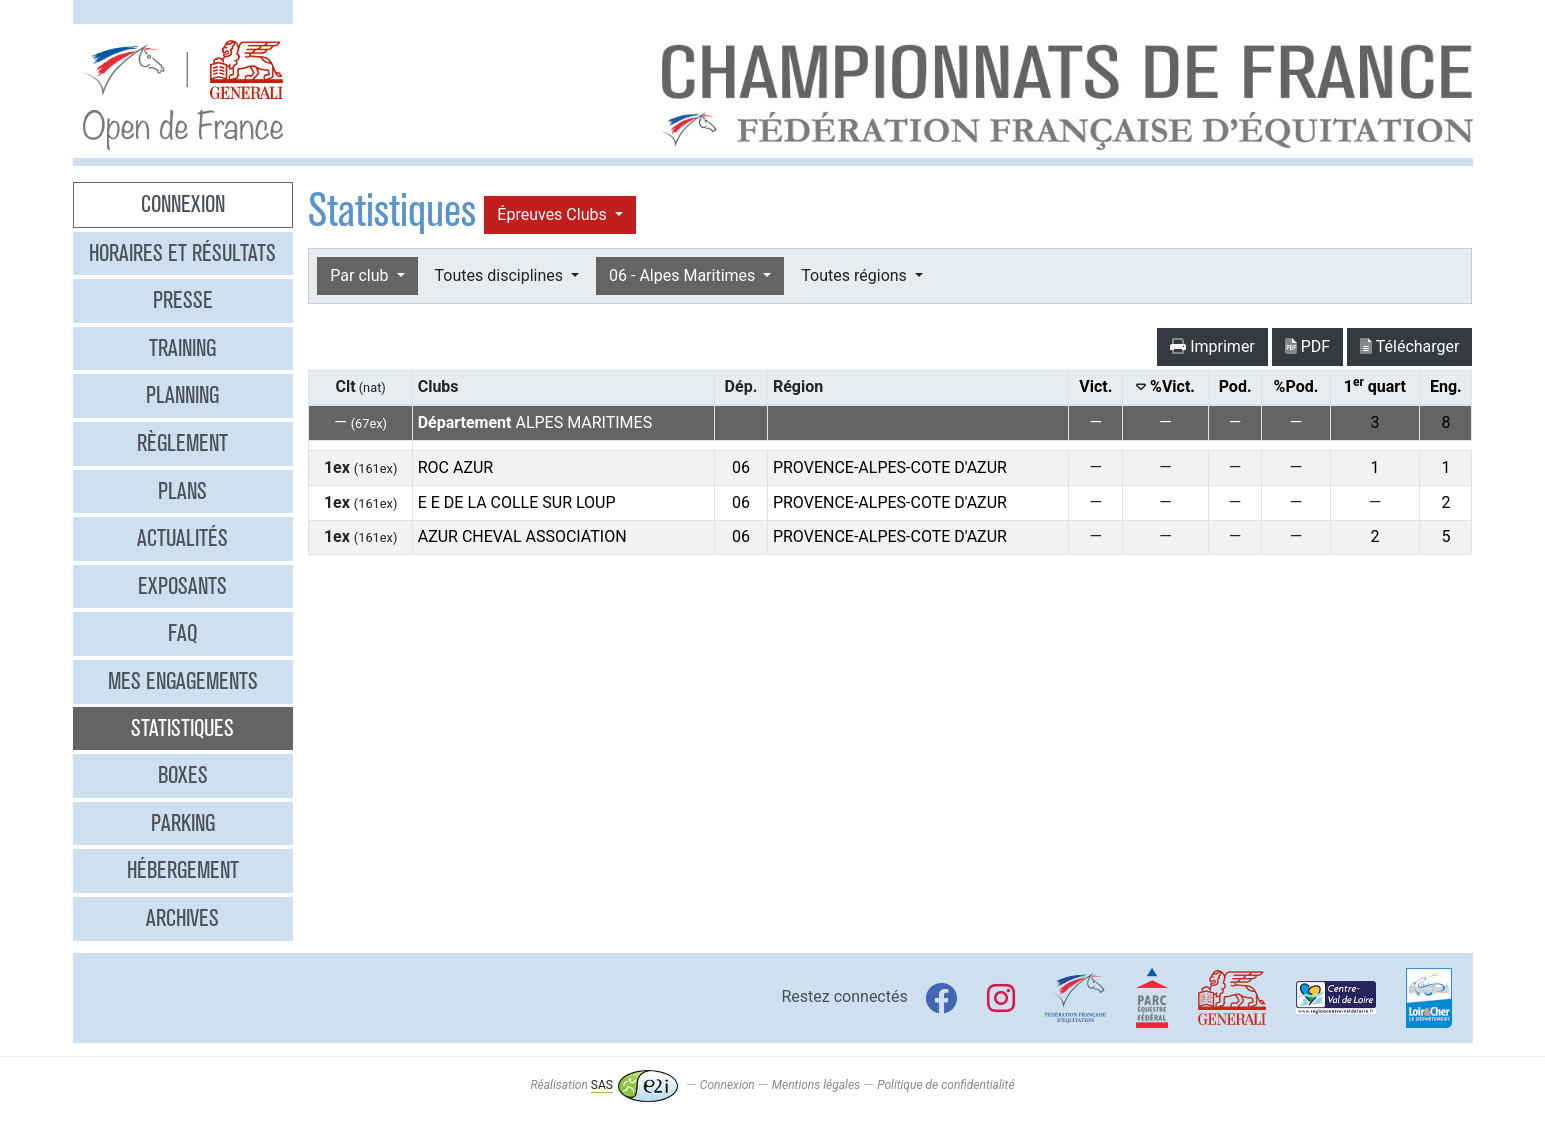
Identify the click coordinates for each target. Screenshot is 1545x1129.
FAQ (182, 633)
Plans (182, 491)
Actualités (182, 538)
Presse (183, 300)
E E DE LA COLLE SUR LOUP (517, 502)
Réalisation (603, 1085)
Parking (183, 823)
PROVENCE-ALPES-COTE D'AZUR (890, 467)
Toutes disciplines (501, 275)
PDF (1307, 346)
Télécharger (1409, 346)
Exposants (182, 586)
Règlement (182, 443)
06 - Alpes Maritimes (684, 275)
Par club (361, 275)
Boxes (183, 775)
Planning (182, 395)
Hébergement (183, 870)
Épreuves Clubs (553, 214)
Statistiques (182, 728)
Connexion (183, 204)
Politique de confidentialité (945, 1085)
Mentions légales (816, 1085)
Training (182, 348)
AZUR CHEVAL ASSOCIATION (522, 536)
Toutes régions (855, 275)
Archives (182, 918)
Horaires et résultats (182, 253)
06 (741, 467)
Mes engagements (183, 681)
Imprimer (1212, 346)
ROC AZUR (456, 467)
